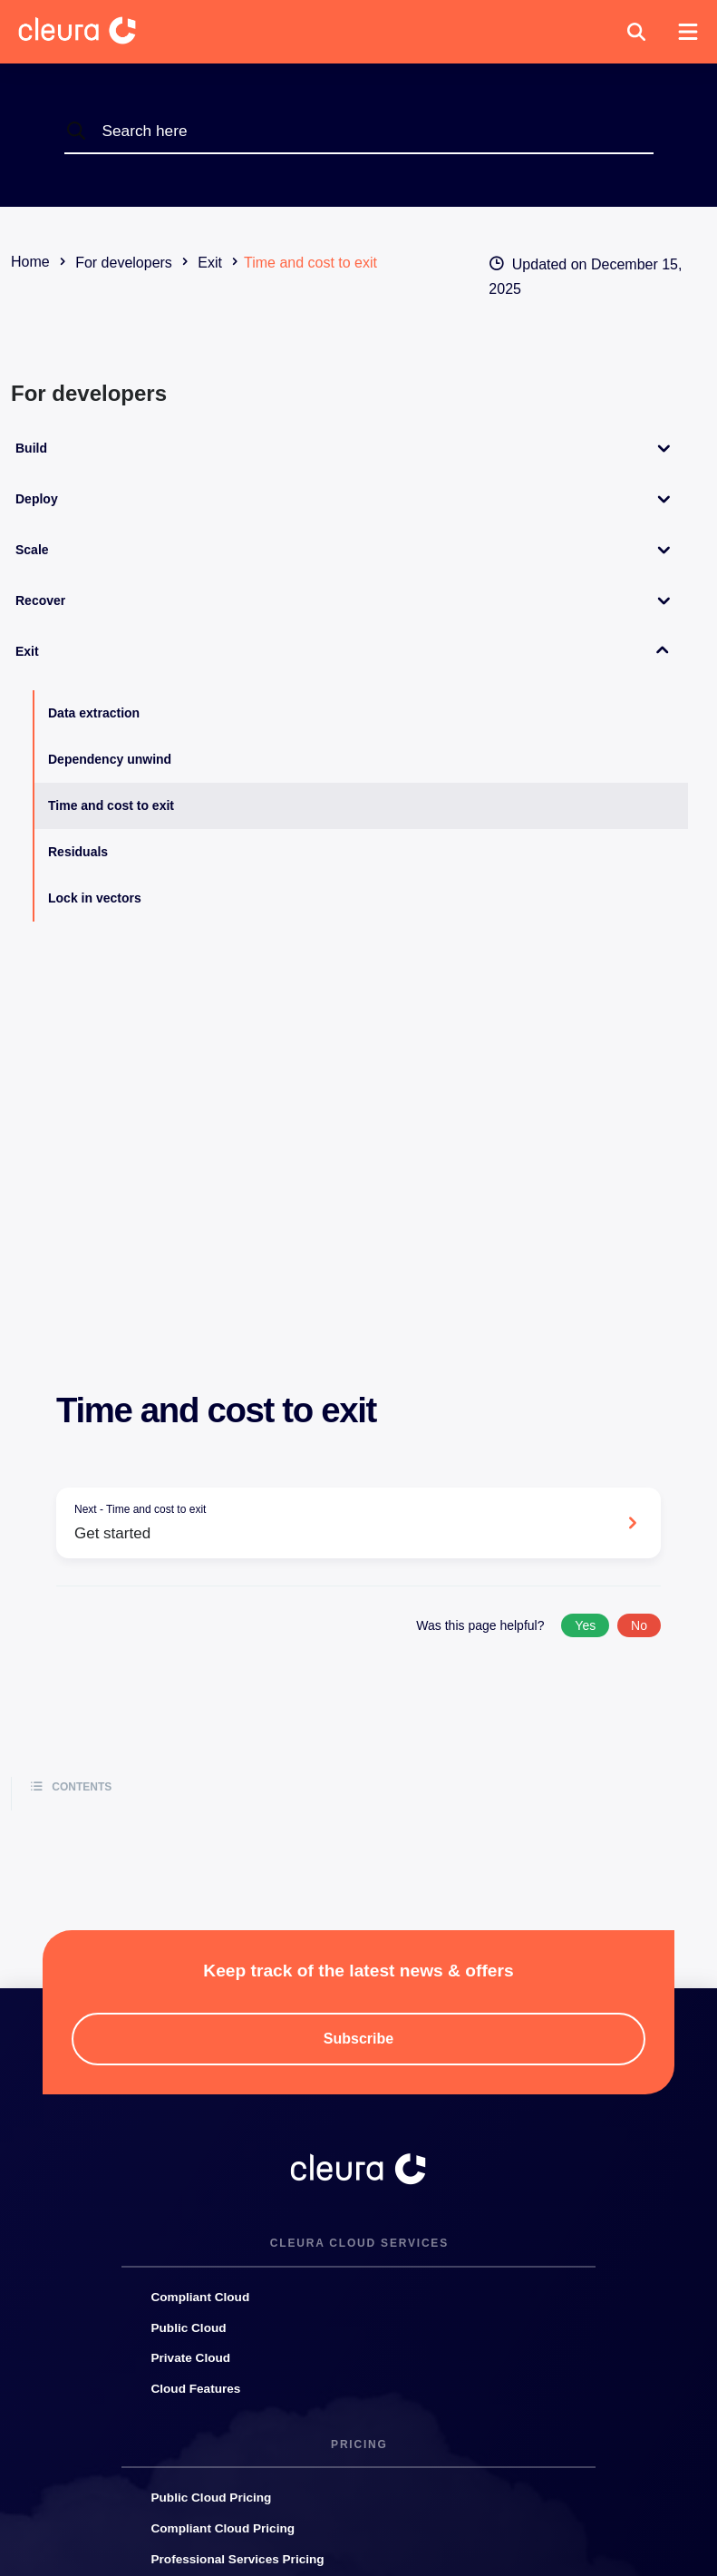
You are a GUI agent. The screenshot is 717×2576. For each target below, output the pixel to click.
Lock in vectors (94, 898)
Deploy (36, 499)
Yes (585, 1625)
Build (31, 448)
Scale (32, 549)
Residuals (78, 851)
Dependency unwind (109, 759)
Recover (40, 600)
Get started (344, 1521)
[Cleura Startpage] (91, 31)
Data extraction (94, 713)
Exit (27, 651)
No (639, 1625)
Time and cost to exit (111, 805)
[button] (636, 31)
